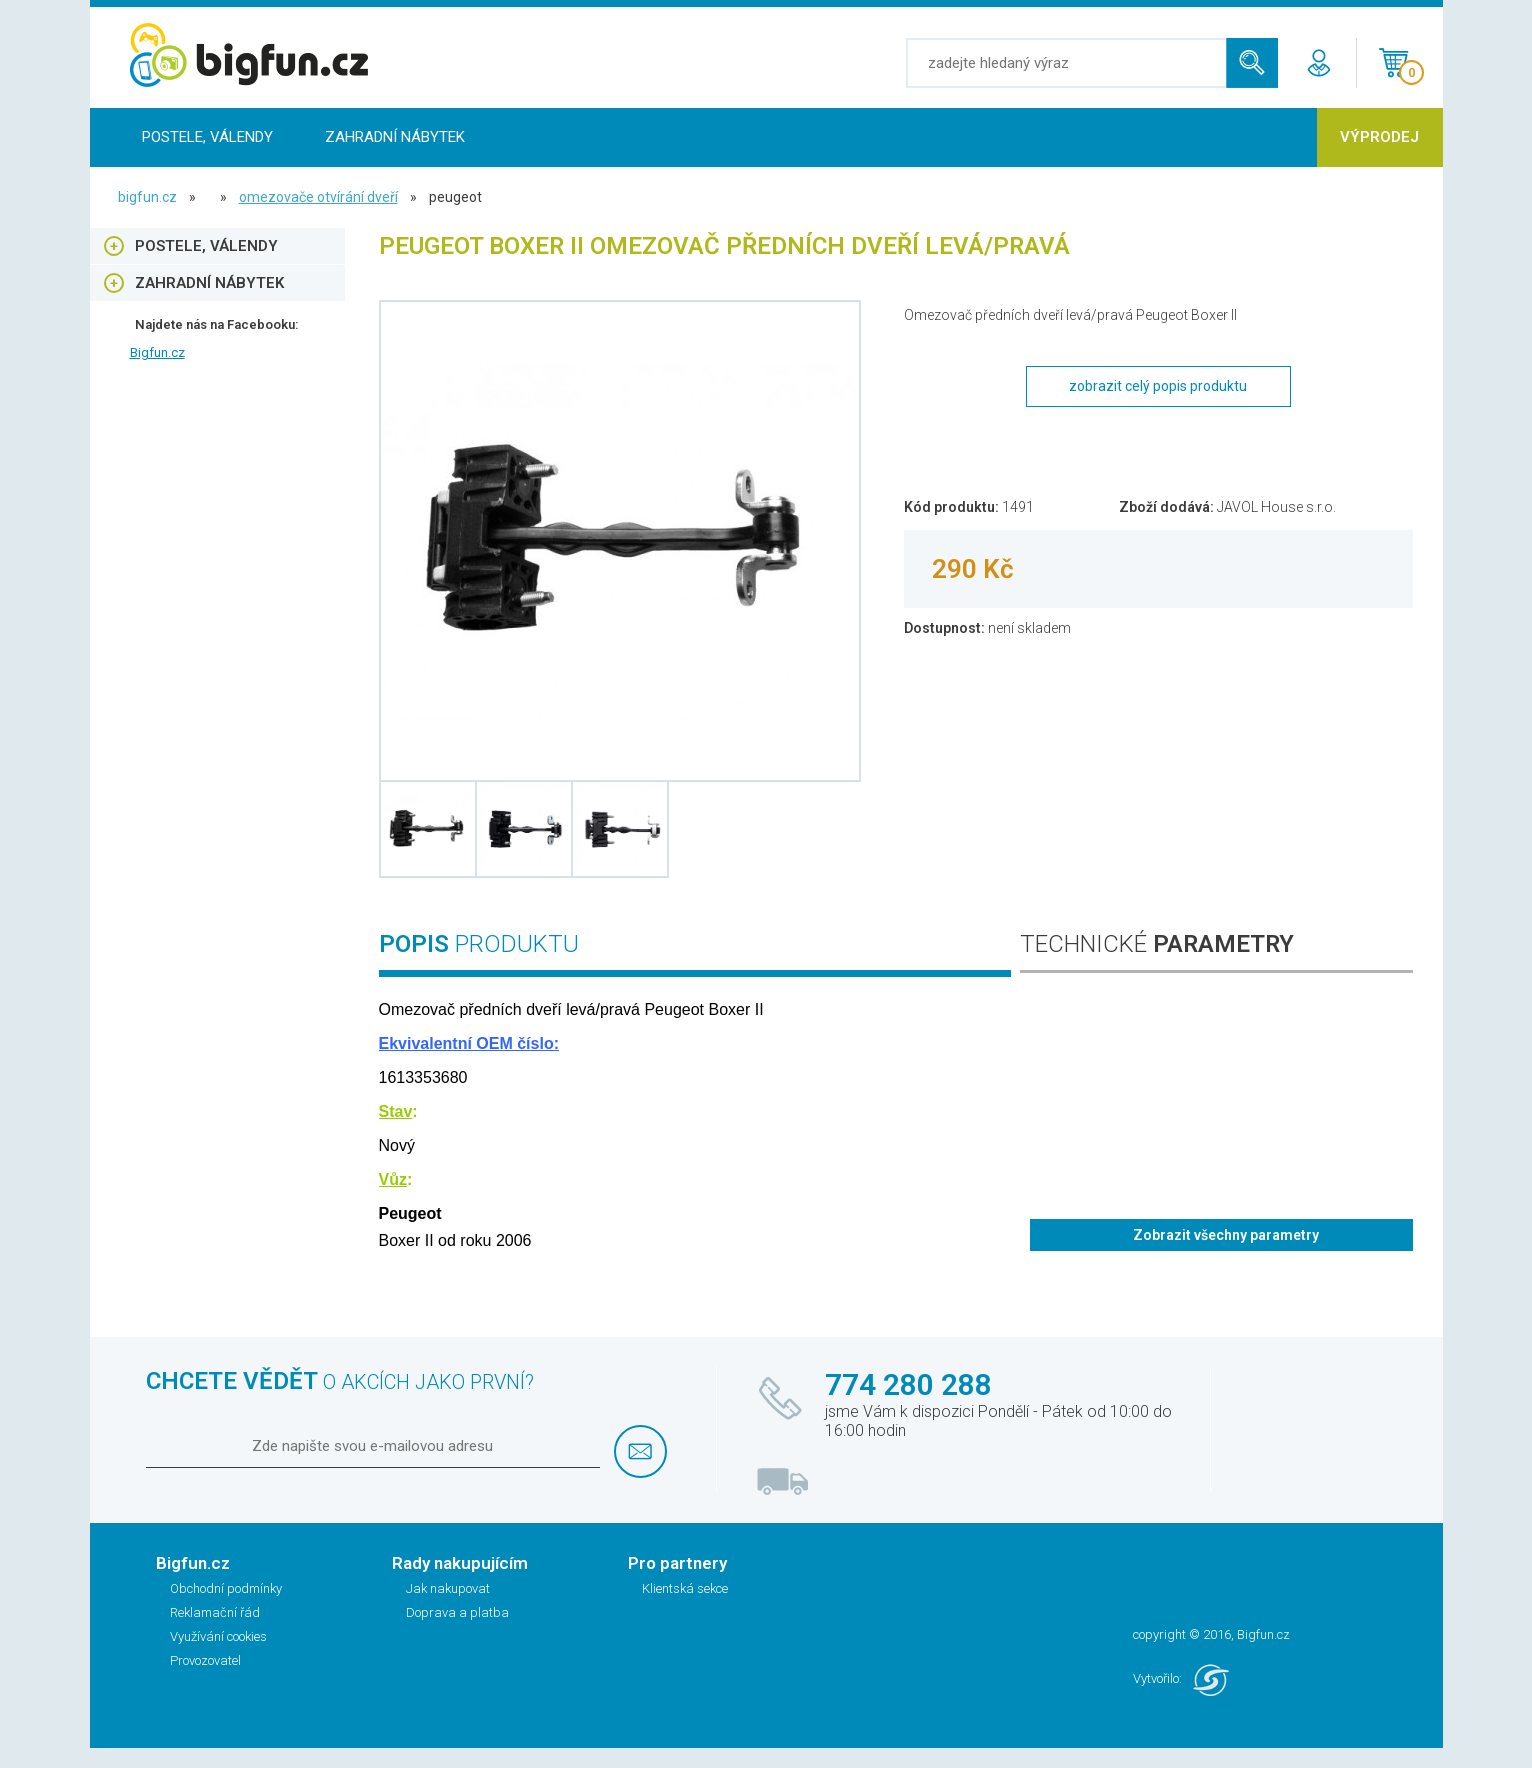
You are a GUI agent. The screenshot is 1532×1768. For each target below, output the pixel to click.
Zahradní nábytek (395, 137)
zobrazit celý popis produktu (1158, 386)
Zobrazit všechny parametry (1226, 1235)
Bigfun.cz (157, 352)
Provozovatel (205, 1660)
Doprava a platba (457, 1612)
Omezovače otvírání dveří (318, 197)
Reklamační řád (215, 1612)
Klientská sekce (685, 1588)
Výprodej (1379, 137)
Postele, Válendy (207, 137)
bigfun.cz (147, 197)
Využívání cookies (218, 1636)
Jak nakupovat (448, 1588)
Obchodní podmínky (226, 1588)
